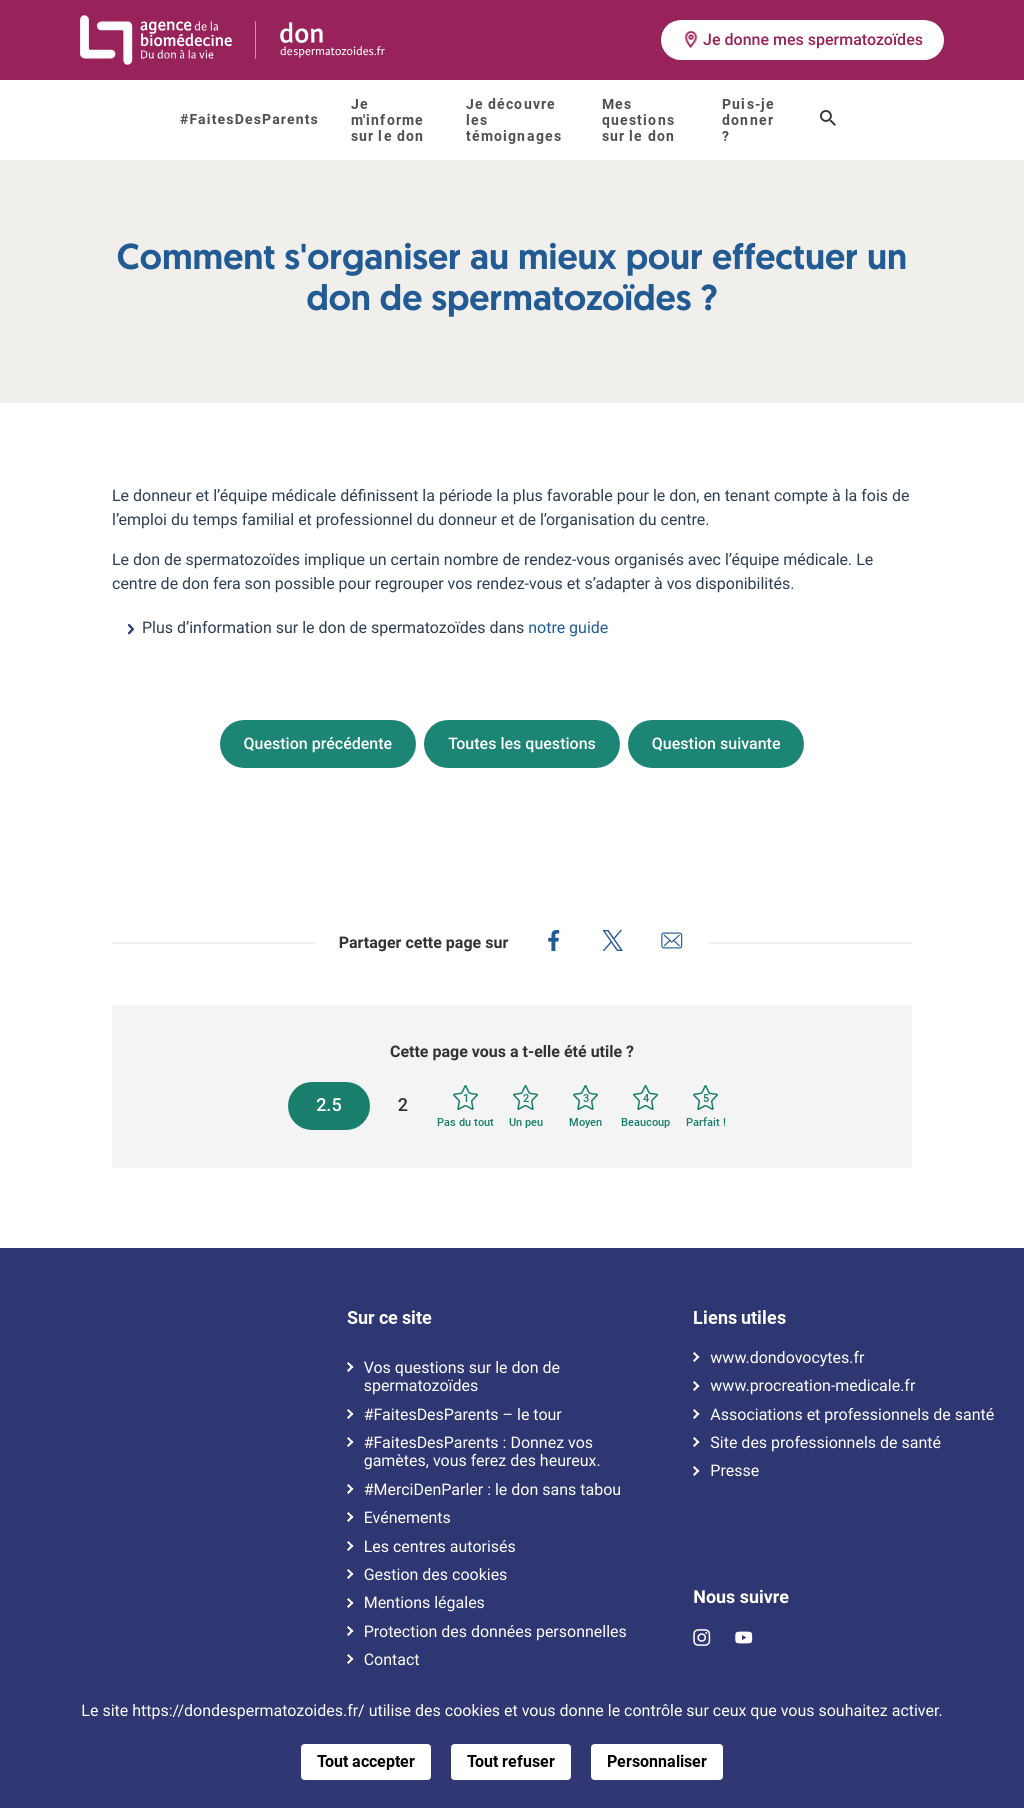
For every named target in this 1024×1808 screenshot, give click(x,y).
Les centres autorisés (440, 1547)
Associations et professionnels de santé (852, 1415)
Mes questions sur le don (638, 120)
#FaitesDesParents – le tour (463, 1415)
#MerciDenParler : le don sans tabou (492, 1490)
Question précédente (318, 743)
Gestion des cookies (436, 1575)
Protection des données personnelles (495, 1632)
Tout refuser (511, 1761)
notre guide (568, 627)
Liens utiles (739, 1318)
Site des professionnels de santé (825, 1443)
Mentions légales (424, 1603)
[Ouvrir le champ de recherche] (828, 120)
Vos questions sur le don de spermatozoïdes (462, 1377)
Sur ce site (389, 1318)
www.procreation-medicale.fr (812, 1386)
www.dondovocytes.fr (787, 1358)
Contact (392, 1660)
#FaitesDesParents (249, 120)
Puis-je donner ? (748, 120)
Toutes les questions (522, 743)
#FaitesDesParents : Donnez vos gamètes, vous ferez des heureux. (482, 1452)
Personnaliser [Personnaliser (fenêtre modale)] (657, 1761)
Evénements (407, 1518)
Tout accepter (366, 1761)
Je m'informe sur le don (387, 120)
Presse (734, 1471)
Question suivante (716, 743)
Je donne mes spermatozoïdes (802, 39)
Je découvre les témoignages (514, 120)
